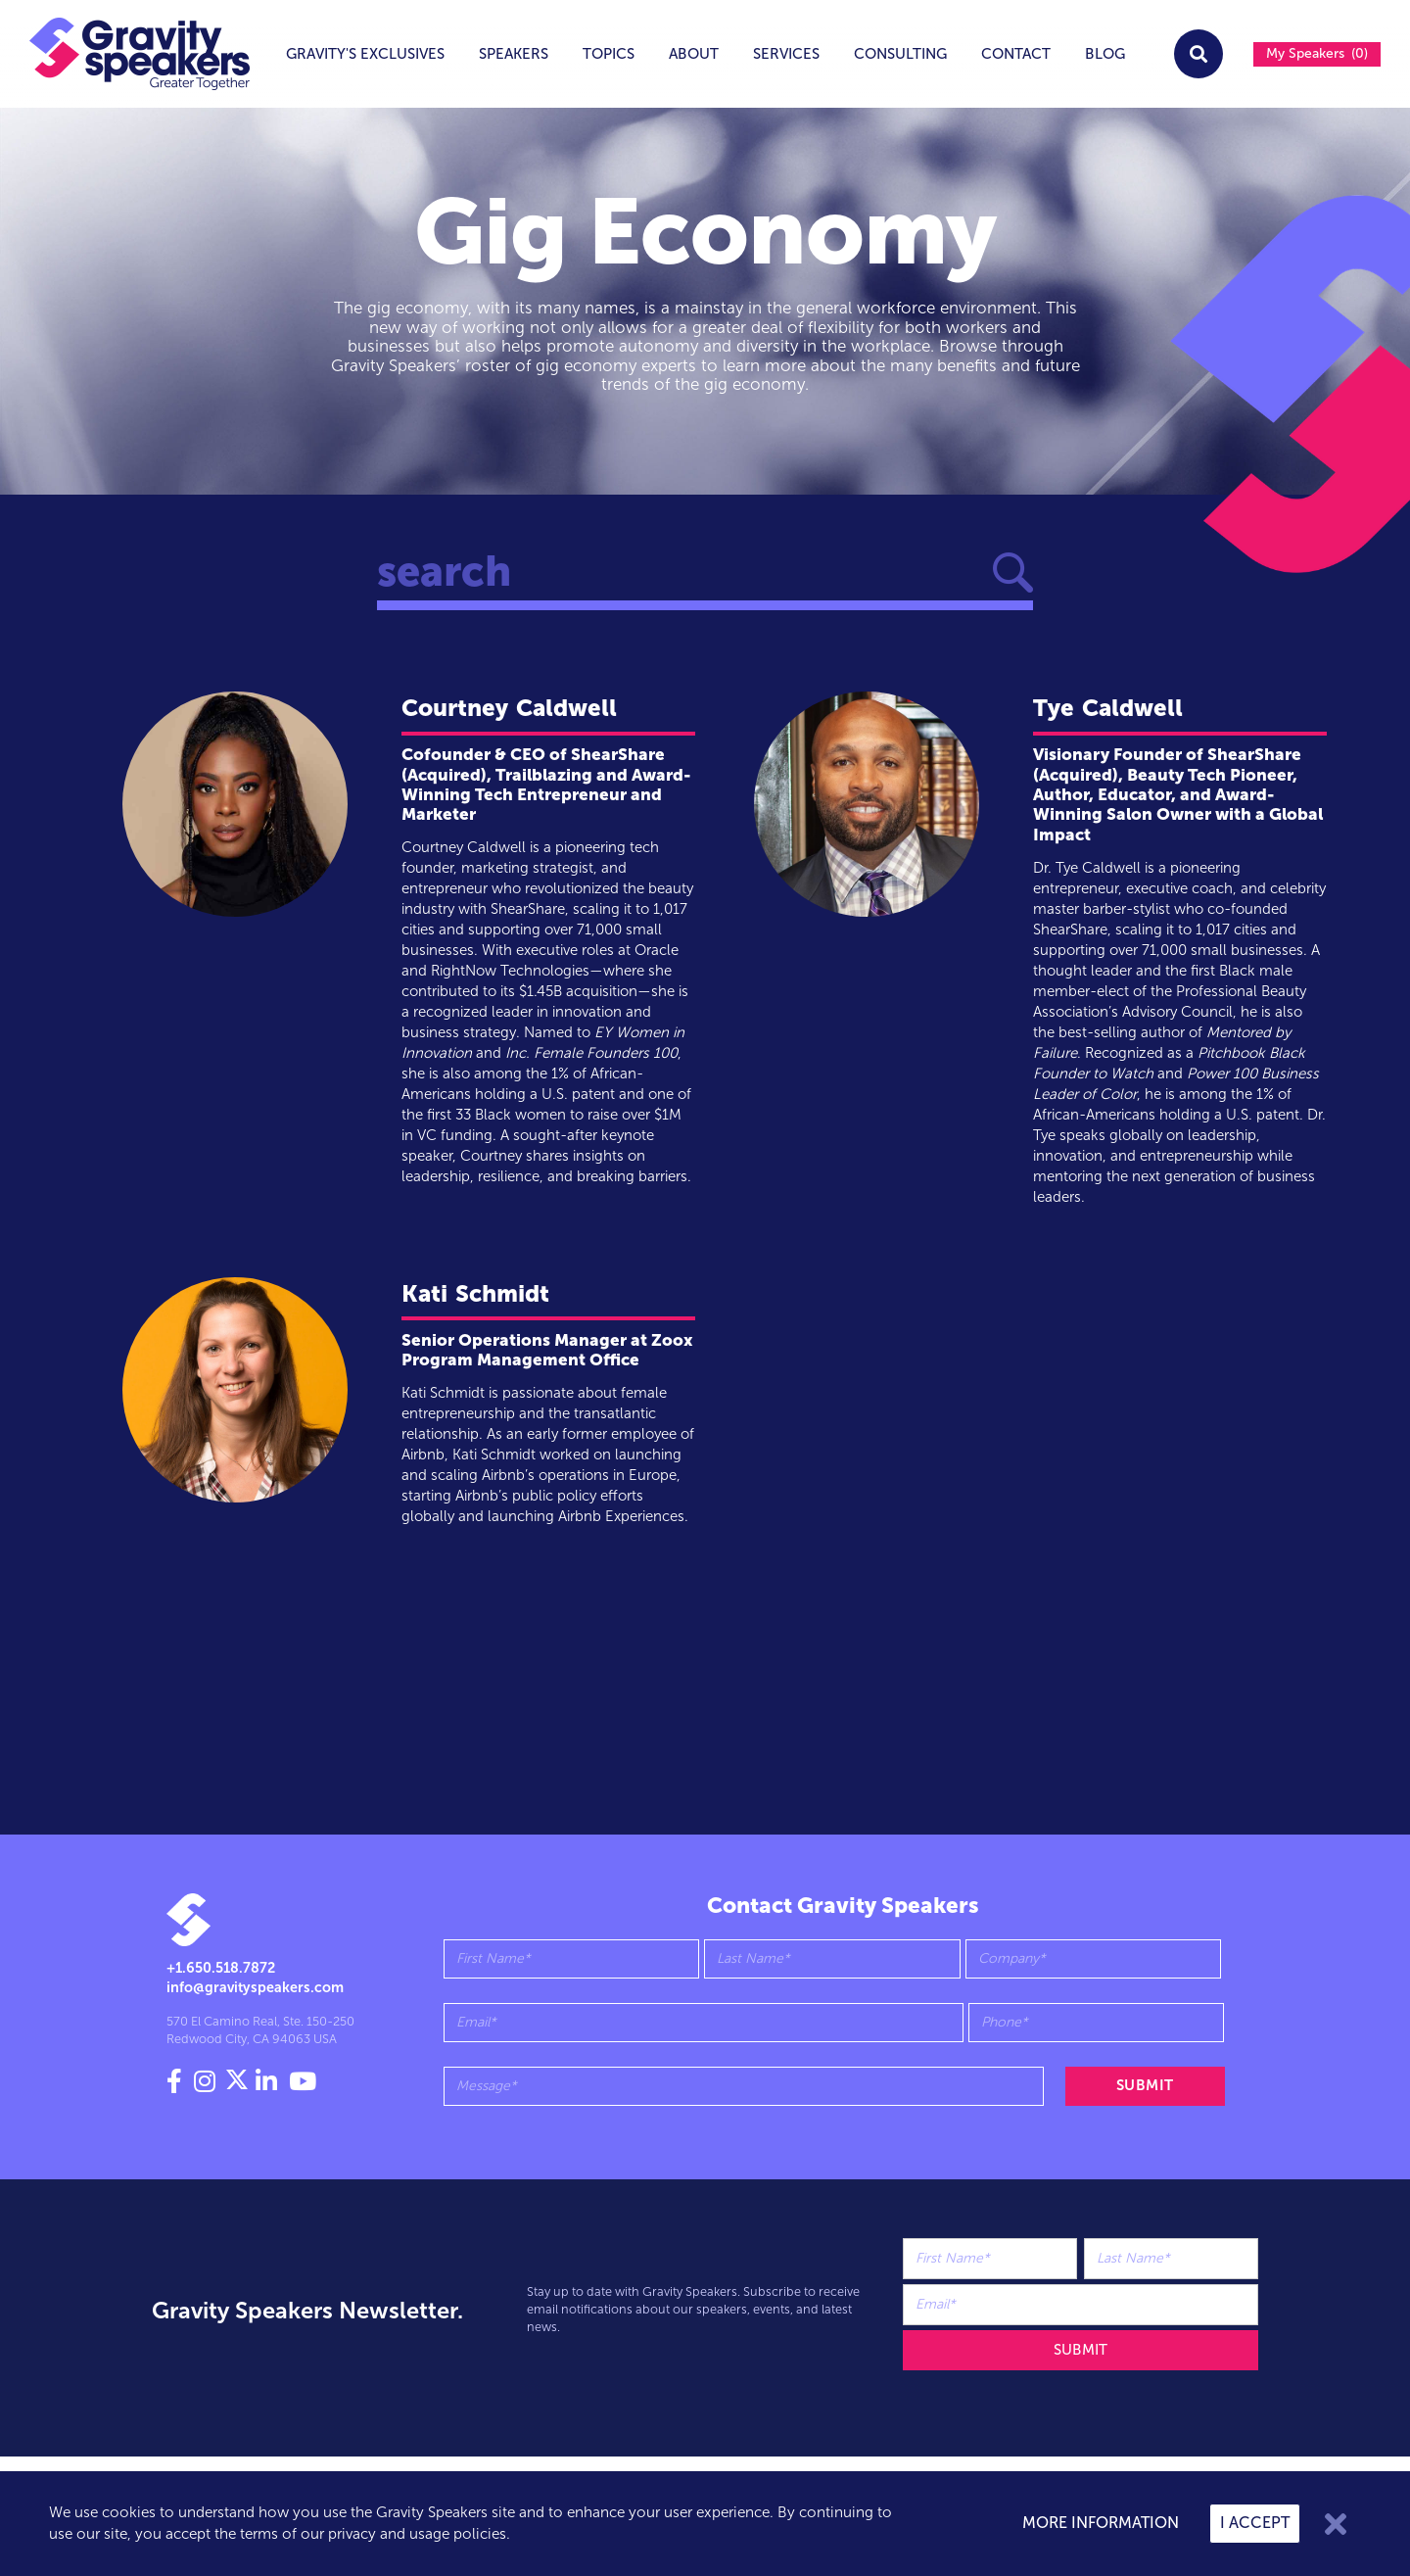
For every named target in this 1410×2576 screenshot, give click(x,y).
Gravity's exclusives (365, 54)
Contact (1016, 54)
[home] (125, 54)
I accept (1255, 2522)
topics (608, 54)
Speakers (513, 54)
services (786, 54)
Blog (1105, 54)
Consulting (900, 54)
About (694, 54)
